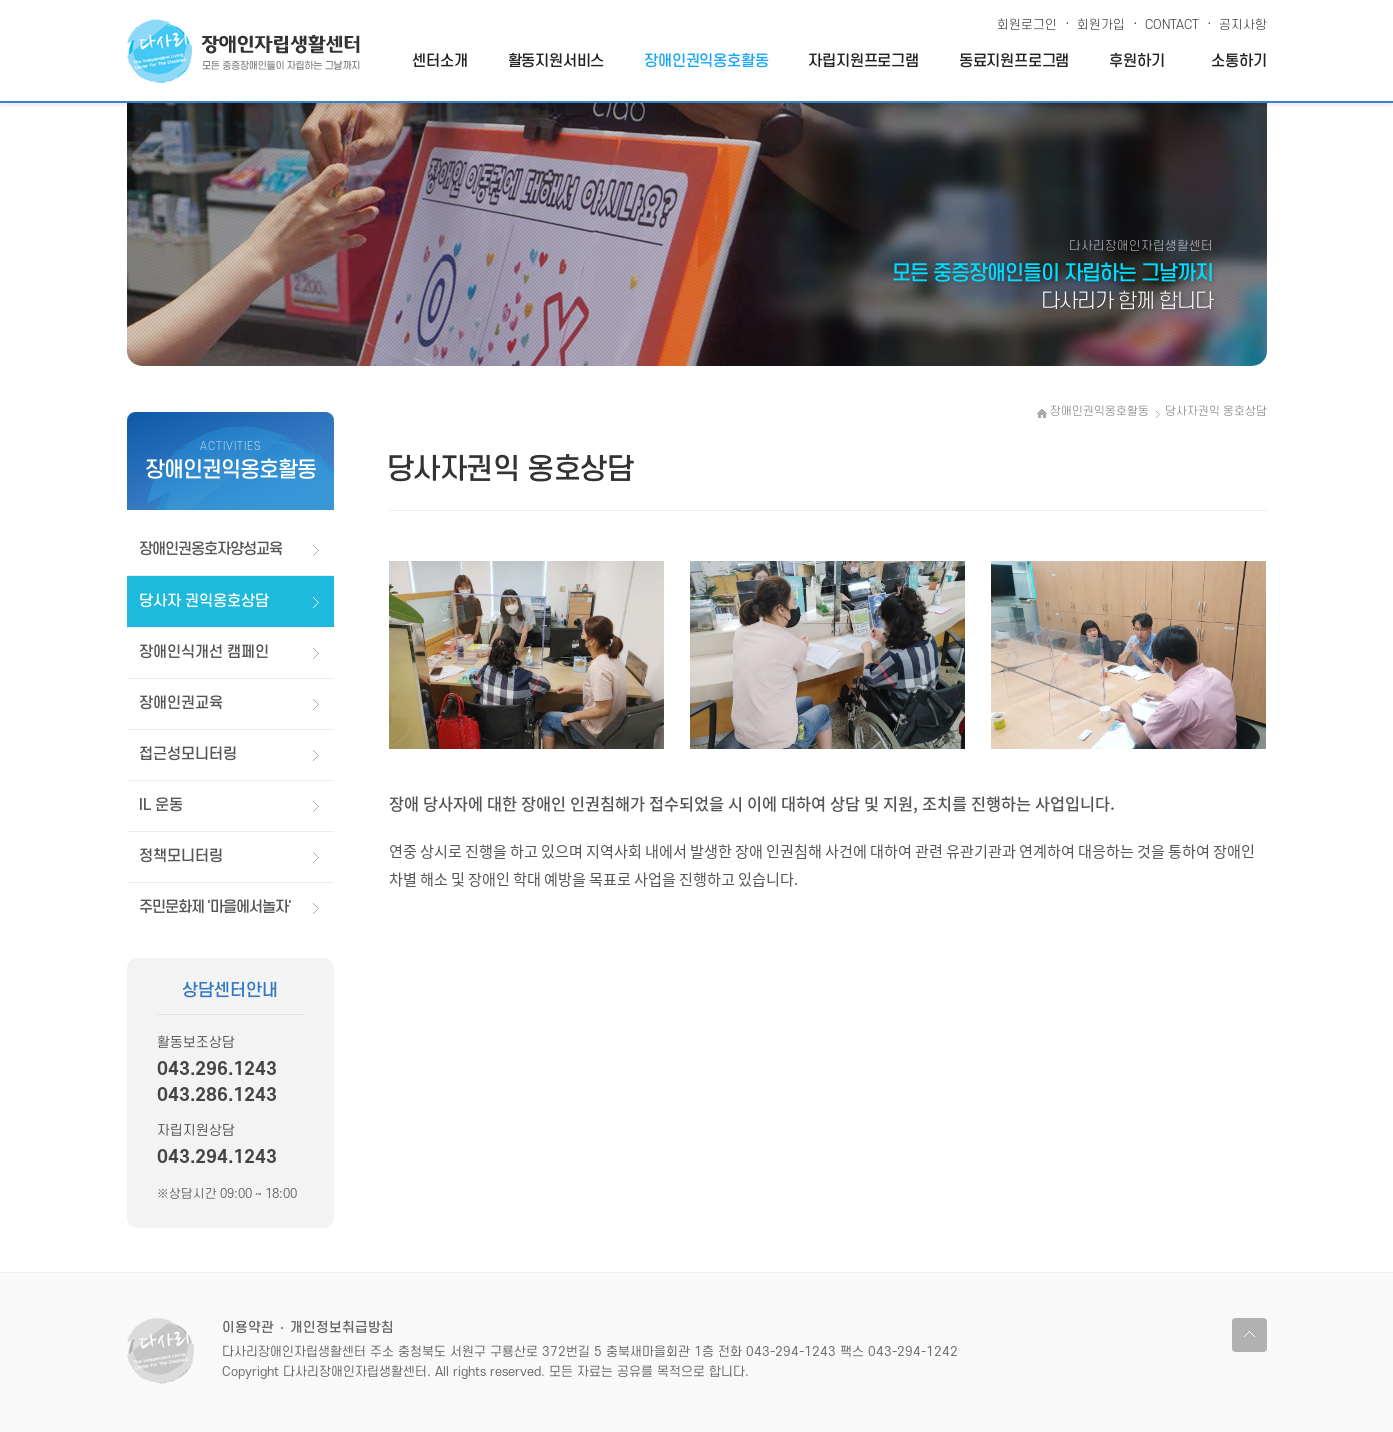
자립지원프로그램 (863, 61)
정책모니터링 (181, 856)
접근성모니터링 (188, 754)
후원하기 (1136, 61)
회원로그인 (1027, 25)
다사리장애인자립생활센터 (243, 51)
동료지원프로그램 (1014, 61)
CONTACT (1167, 21)
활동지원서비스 (556, 61)
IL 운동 (161, 805)
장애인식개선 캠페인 (204, 652)
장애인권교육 (181, 703)
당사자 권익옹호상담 (204, 601)
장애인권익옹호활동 (706, 61)
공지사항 (1238, 21)
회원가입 (1096, 21)
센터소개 (439, 61)
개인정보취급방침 (342, 1327)
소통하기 (1238, 61)
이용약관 (248, 1327)
